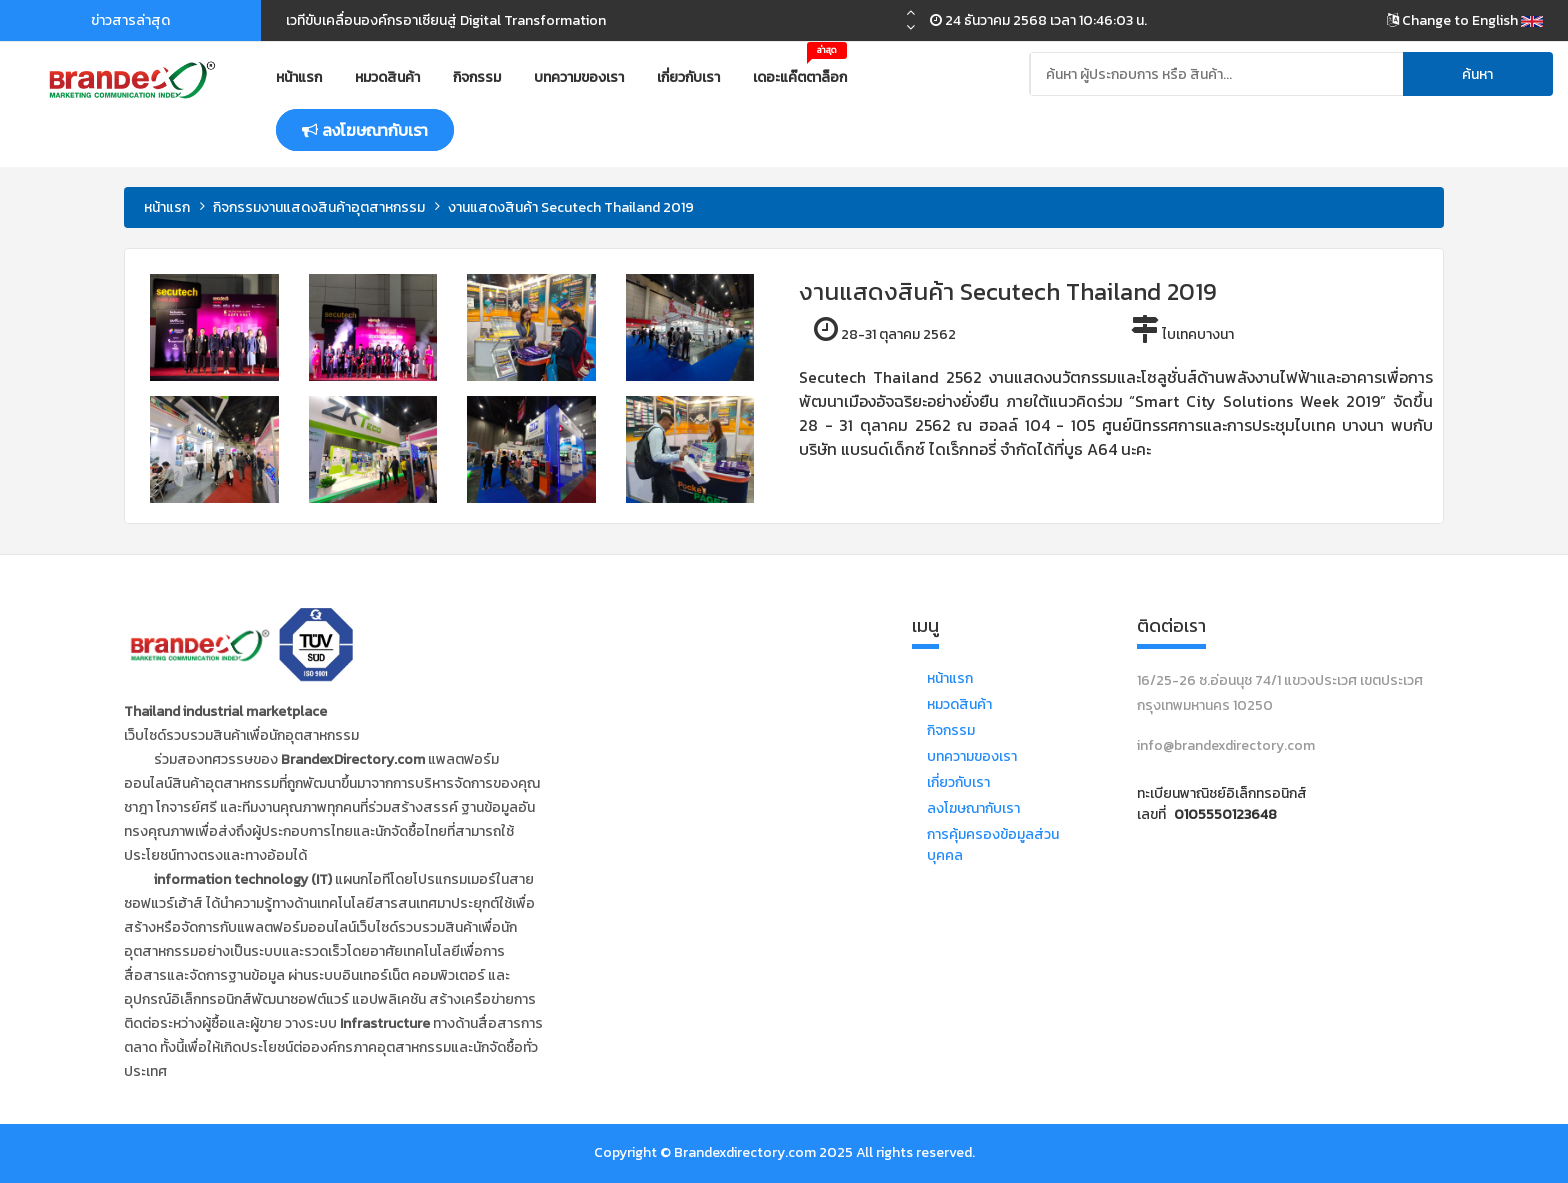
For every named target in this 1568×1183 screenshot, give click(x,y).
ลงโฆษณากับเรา (973, 808)
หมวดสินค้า (387, 77)
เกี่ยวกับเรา (688, 77)
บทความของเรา (579, 77)
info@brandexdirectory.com (1226, 745)
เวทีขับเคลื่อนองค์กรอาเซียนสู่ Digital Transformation (446, 20)
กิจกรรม (477, 77)
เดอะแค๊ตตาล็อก (800, 70)
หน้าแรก (299, 77)
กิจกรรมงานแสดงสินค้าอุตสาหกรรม (319, 207)
